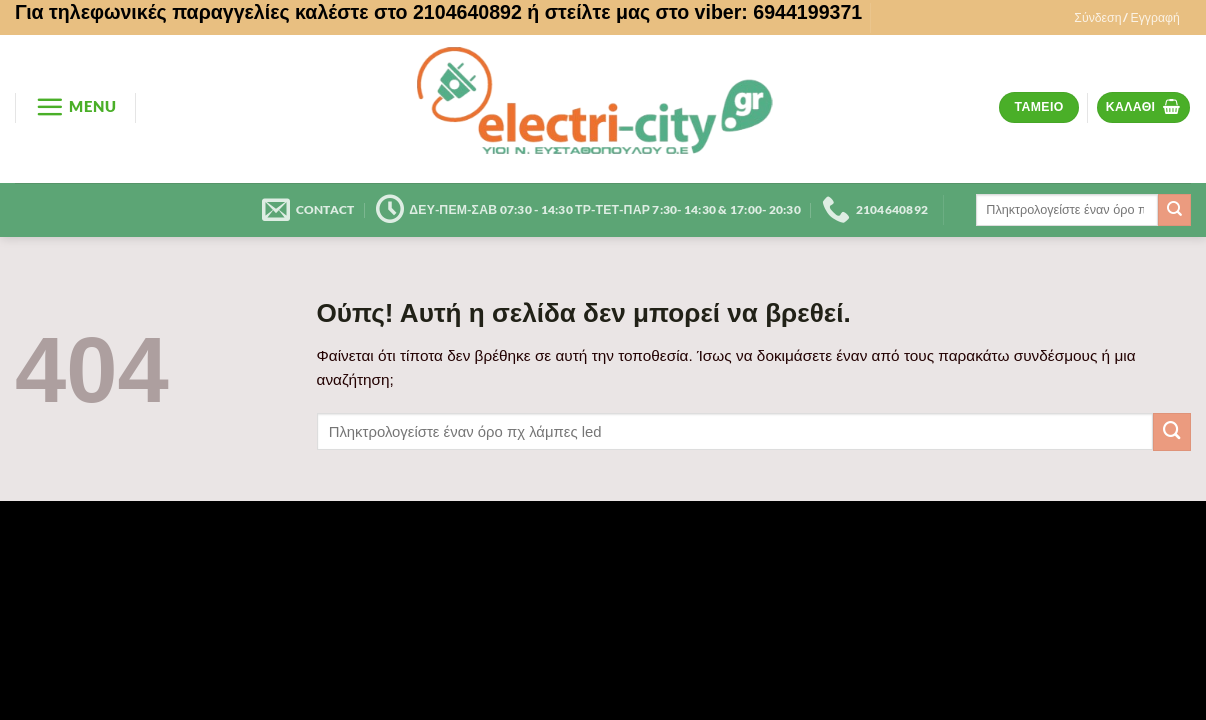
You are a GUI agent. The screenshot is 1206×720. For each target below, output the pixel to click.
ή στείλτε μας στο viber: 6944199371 (694, 12)
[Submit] (1174, 210)
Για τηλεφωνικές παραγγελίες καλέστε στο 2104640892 (268, 12)
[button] (1127, 18)
